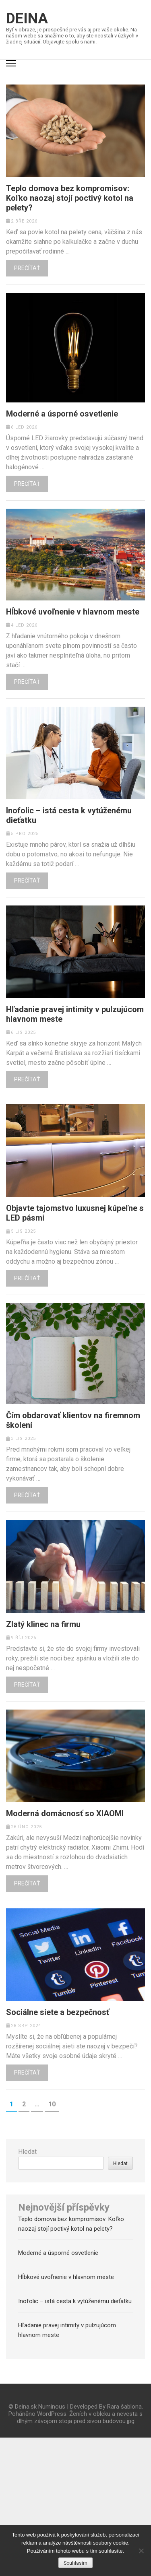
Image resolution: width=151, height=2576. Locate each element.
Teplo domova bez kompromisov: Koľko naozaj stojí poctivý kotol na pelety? (69, 198)
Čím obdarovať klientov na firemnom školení (73, 1420)
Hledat (27, 2151)
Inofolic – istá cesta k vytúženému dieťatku (69, 815)
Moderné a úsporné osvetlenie (62, 414)
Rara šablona (124, 2406)
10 (53, 2104)
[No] (141, 2551)
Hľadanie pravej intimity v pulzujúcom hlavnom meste (75, 1014)
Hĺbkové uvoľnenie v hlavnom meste (72, 612)
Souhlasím (75, 2563)
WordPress (51, 2413)
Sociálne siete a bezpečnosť (57, 2012)
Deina (27, 18)
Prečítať (27, 268)
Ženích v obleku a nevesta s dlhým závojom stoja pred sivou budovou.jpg (80, 2417)
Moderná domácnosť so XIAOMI (65, 1813)
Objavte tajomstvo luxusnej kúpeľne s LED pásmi (75, 1213)
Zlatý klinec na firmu (43, 1624)
